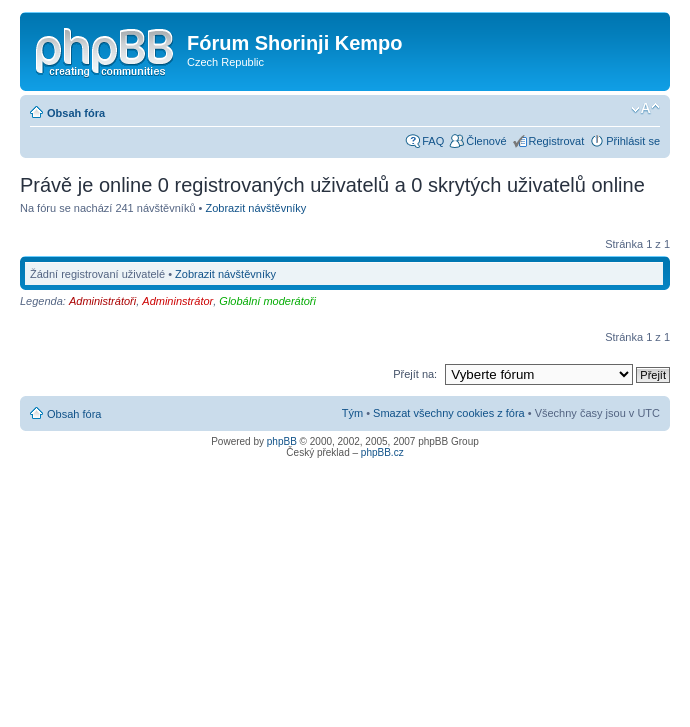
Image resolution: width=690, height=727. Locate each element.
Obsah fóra (76, 113)
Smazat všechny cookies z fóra (449, 413)
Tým (352, 413)
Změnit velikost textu (645, 109)
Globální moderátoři (267, 301)
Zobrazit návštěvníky (255, 208)
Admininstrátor (177, 301)
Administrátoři (102, 301)
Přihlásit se (633, 141)
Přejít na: (415, 374)
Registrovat (557, 141)
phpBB (282, 441)
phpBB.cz (382, 452)
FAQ (433, 141)
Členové (486, 141)
